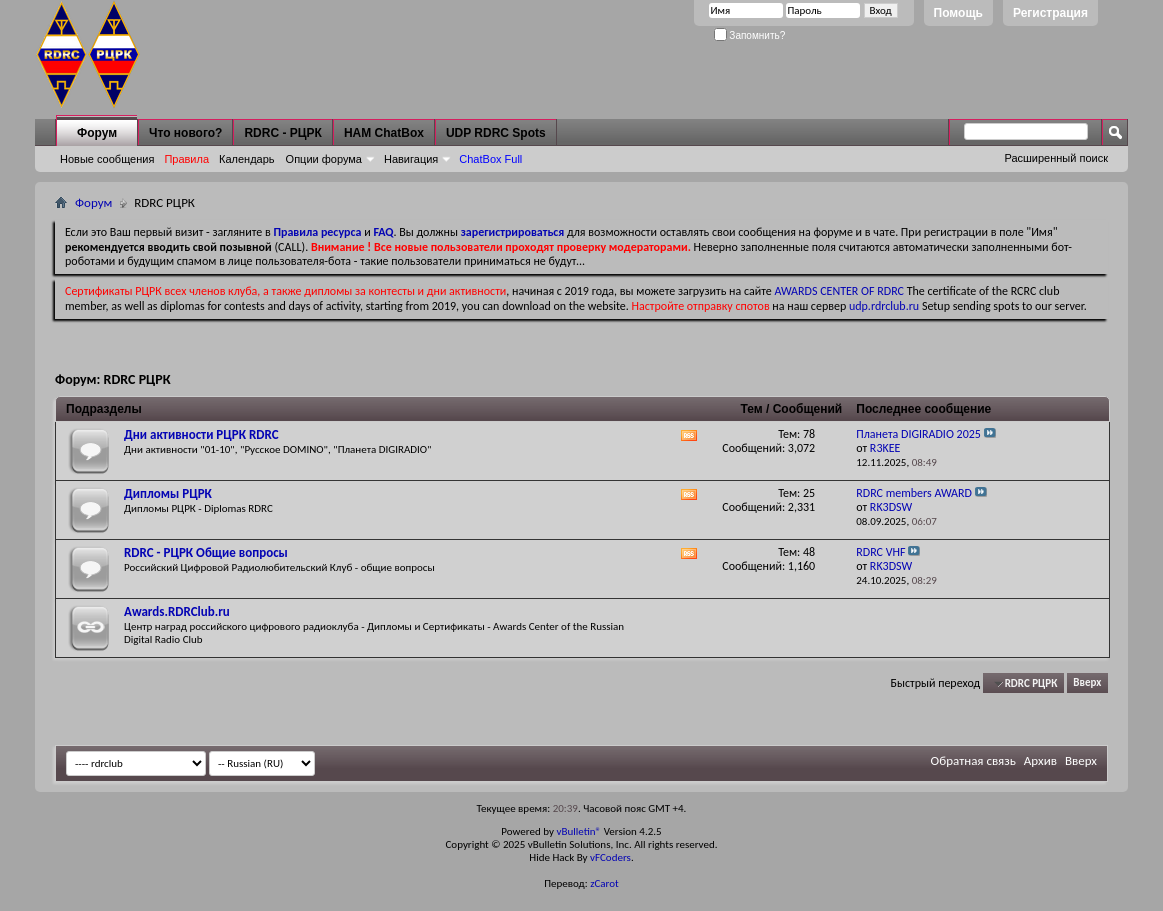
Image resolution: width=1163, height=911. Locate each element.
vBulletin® (578, 831)
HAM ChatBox (384, 133)
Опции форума (324, 159)
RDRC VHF (880, 552)
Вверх (1087, 683)
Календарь (247, 159)
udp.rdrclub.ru (884, 306)
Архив (1040, 760)
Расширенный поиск (1056, 158)
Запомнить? (750, 35)
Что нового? (185, 133)
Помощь (958, 13)
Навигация (411, 159)
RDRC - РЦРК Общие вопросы (206, 552)
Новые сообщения (107, 159)
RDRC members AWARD (914, 493)
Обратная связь (973, 760)
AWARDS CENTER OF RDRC (839, 291)
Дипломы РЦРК (168, 493)
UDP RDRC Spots (496, 133)
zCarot (604, 883)
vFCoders (610, 857)
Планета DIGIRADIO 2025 (918, 434)
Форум (97, 133)
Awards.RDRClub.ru (177, 611)
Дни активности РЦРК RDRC (201, 434)
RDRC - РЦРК (282, 133)
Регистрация (1050, 13)
